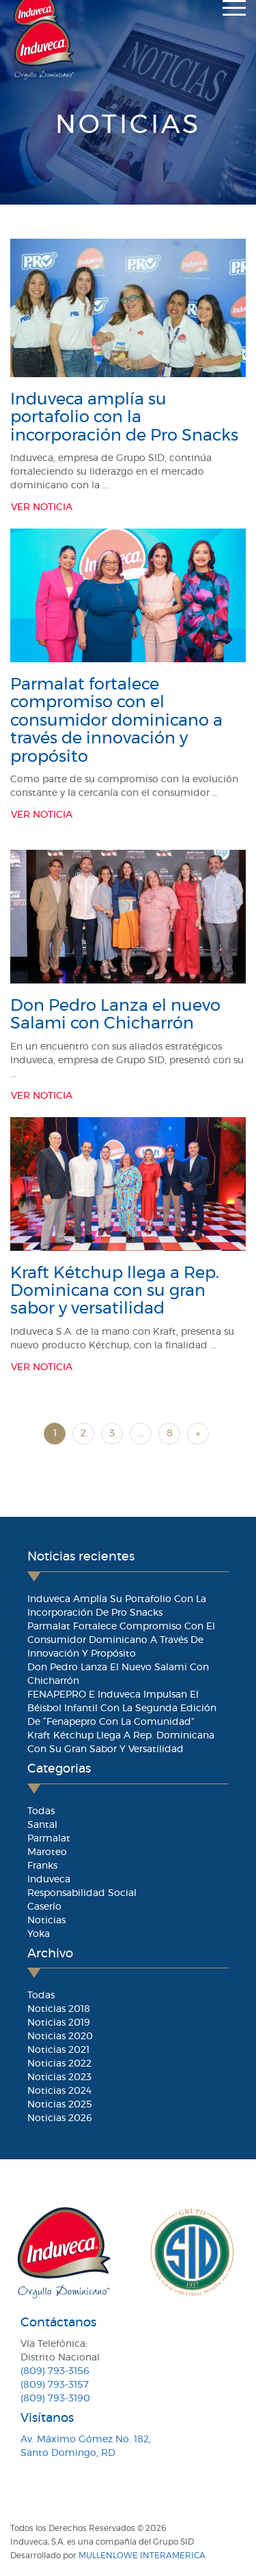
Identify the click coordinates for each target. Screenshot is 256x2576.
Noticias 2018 (58, 2009)
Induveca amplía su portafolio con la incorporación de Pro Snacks (124, 417)
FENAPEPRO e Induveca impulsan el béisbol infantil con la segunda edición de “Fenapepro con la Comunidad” (121, 1708)
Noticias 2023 (59, 2077)
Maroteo (47, 1852)
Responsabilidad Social (82, 1893)
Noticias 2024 (59, 2091)
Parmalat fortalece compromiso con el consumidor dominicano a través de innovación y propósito (116, 721)
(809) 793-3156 (54, 2371)
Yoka (38, 1934)
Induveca (48, 1879)
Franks (42, 1866)
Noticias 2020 (60, 2036)
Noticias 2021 (58, 2050)
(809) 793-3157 (54, 2385)
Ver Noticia (41, 507)
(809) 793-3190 (55, 2398)
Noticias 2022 (59, 2064)
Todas (41, 1811)
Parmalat (48, 1839)
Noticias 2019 (58, 2023)
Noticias (46, 1920)
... (141, 1433)
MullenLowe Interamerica (142, 2555)
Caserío (44, 1907)
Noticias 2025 (59, 2104)
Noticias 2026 (59, 2118)
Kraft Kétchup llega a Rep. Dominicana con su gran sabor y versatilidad (114, 1291)
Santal (42, 1825)
